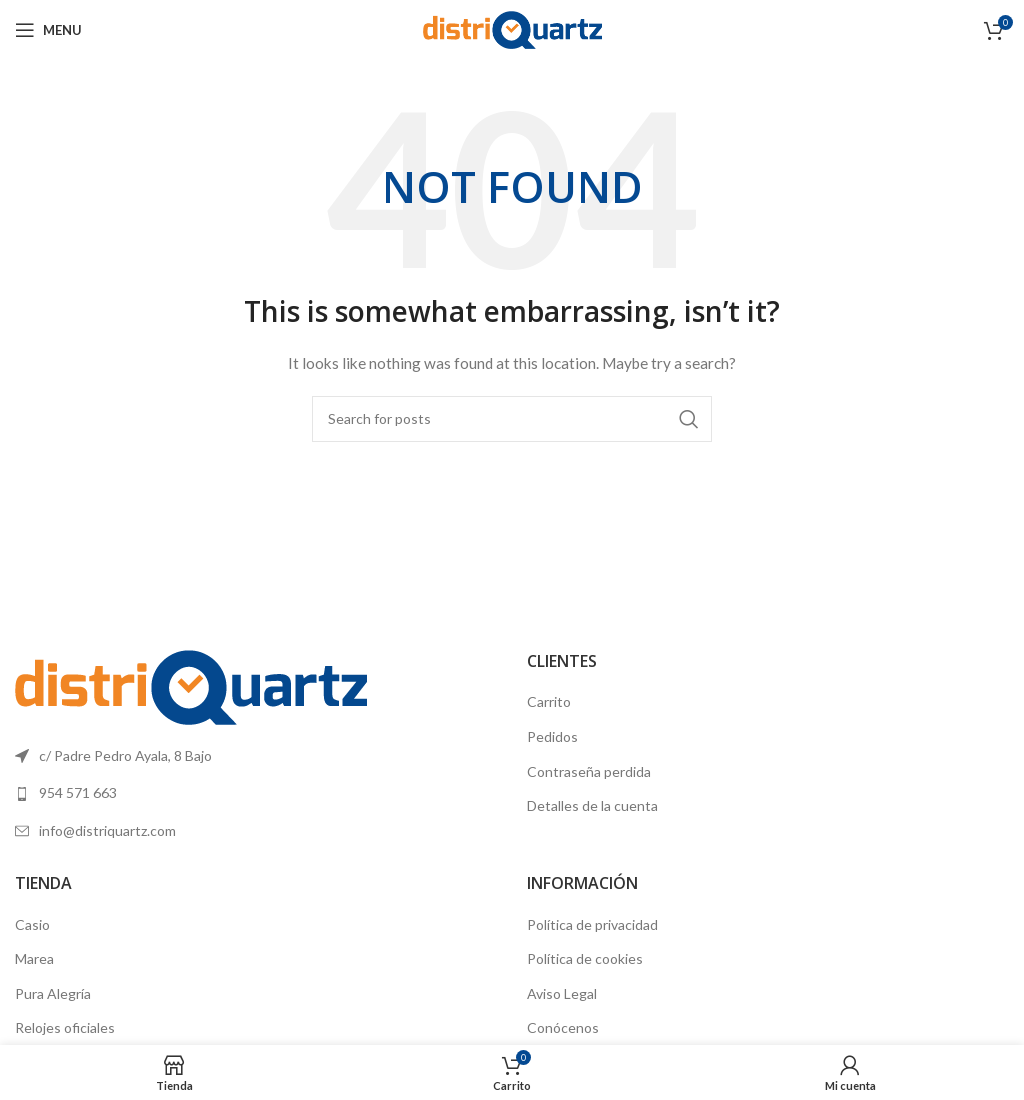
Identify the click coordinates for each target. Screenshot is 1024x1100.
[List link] (256, 793)
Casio (32, 924)
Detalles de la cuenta (592, 805)
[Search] (512, 419)
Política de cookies (585, 958)
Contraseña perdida (589, 771)
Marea (34, 958)
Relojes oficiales (65, 1027)
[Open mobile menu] (48, 30)
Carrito (549, 701)
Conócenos (563, 1027)
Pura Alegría (53, 993)
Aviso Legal (562, 993)
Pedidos (552, 736)
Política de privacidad (592, 924)
